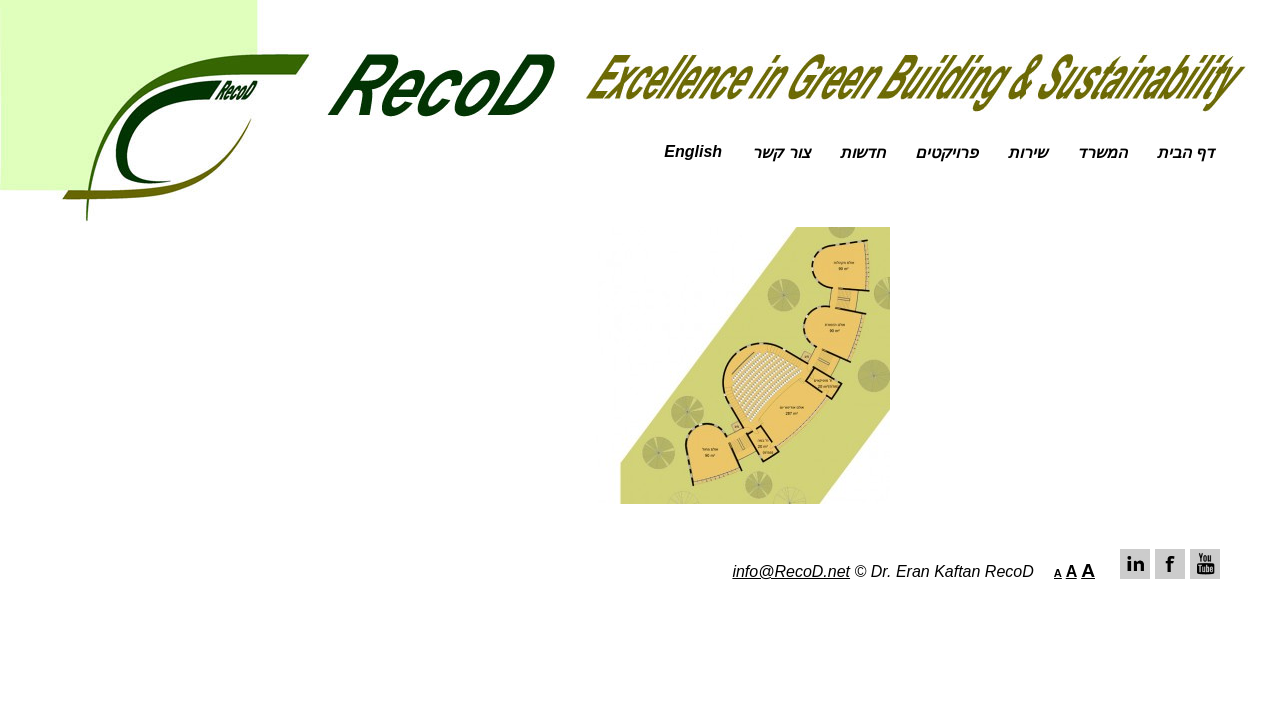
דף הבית (1185, 152)
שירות (1027, 152)
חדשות (862, 152)
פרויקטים (946, 152)
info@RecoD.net (791, 571)
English (693, 151)
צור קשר (780, 152)
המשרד (1102, 152)
